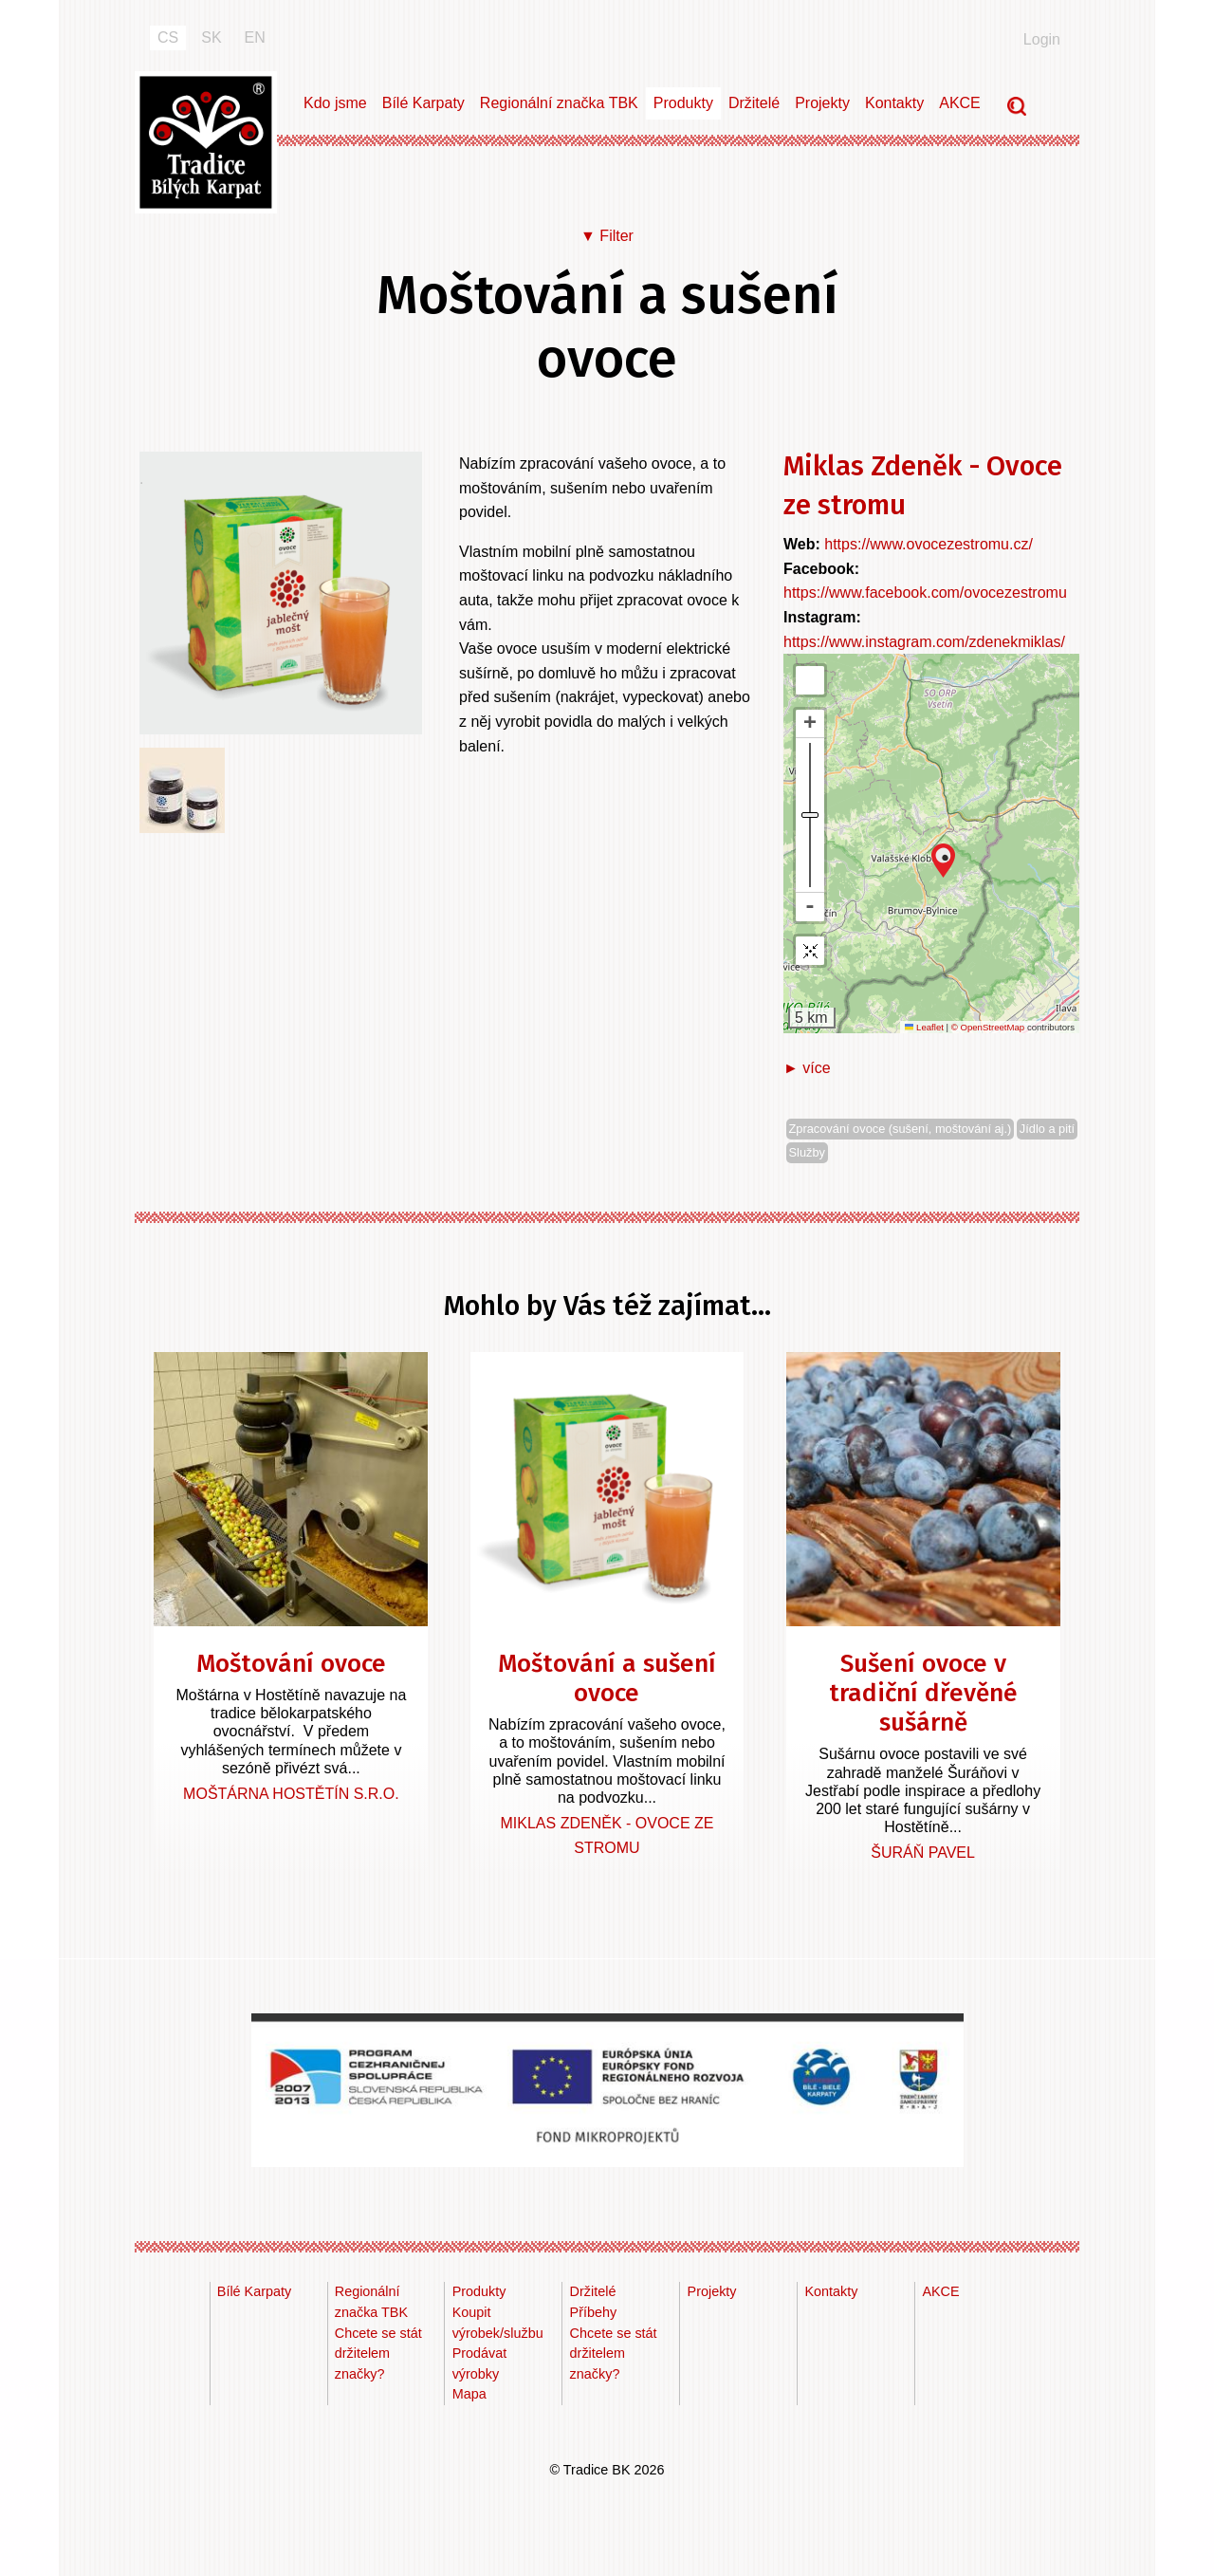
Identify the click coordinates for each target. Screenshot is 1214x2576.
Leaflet (924, 1027)
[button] (943, 860)
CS (167, 37)
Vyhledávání (1018, 108)
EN (255, 37)
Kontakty (894, 103)
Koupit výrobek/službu (497, 2323)
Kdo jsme (335, 103)
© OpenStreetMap (989, 1027)
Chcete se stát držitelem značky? (378, 2353)
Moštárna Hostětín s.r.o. (291, 1794)
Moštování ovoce (291, 1663)
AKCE (960, 103)
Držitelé (754, 103)
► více (807, 1068)
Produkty (683, 103)
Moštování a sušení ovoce (607, 1678)
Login (1041, 39)
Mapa (469, 2393)
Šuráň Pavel (923, 1852)
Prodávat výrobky (479, 2363)
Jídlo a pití (1047, 1128)
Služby (807, 1152)
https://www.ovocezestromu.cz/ (928, 544)
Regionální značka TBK (559, 103)
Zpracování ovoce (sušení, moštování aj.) (900, 1128)
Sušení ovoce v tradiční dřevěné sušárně (923, 1693)
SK (211, 37)
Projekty (822, 103)
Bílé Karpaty (423, 103)
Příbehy (593, 2312)
